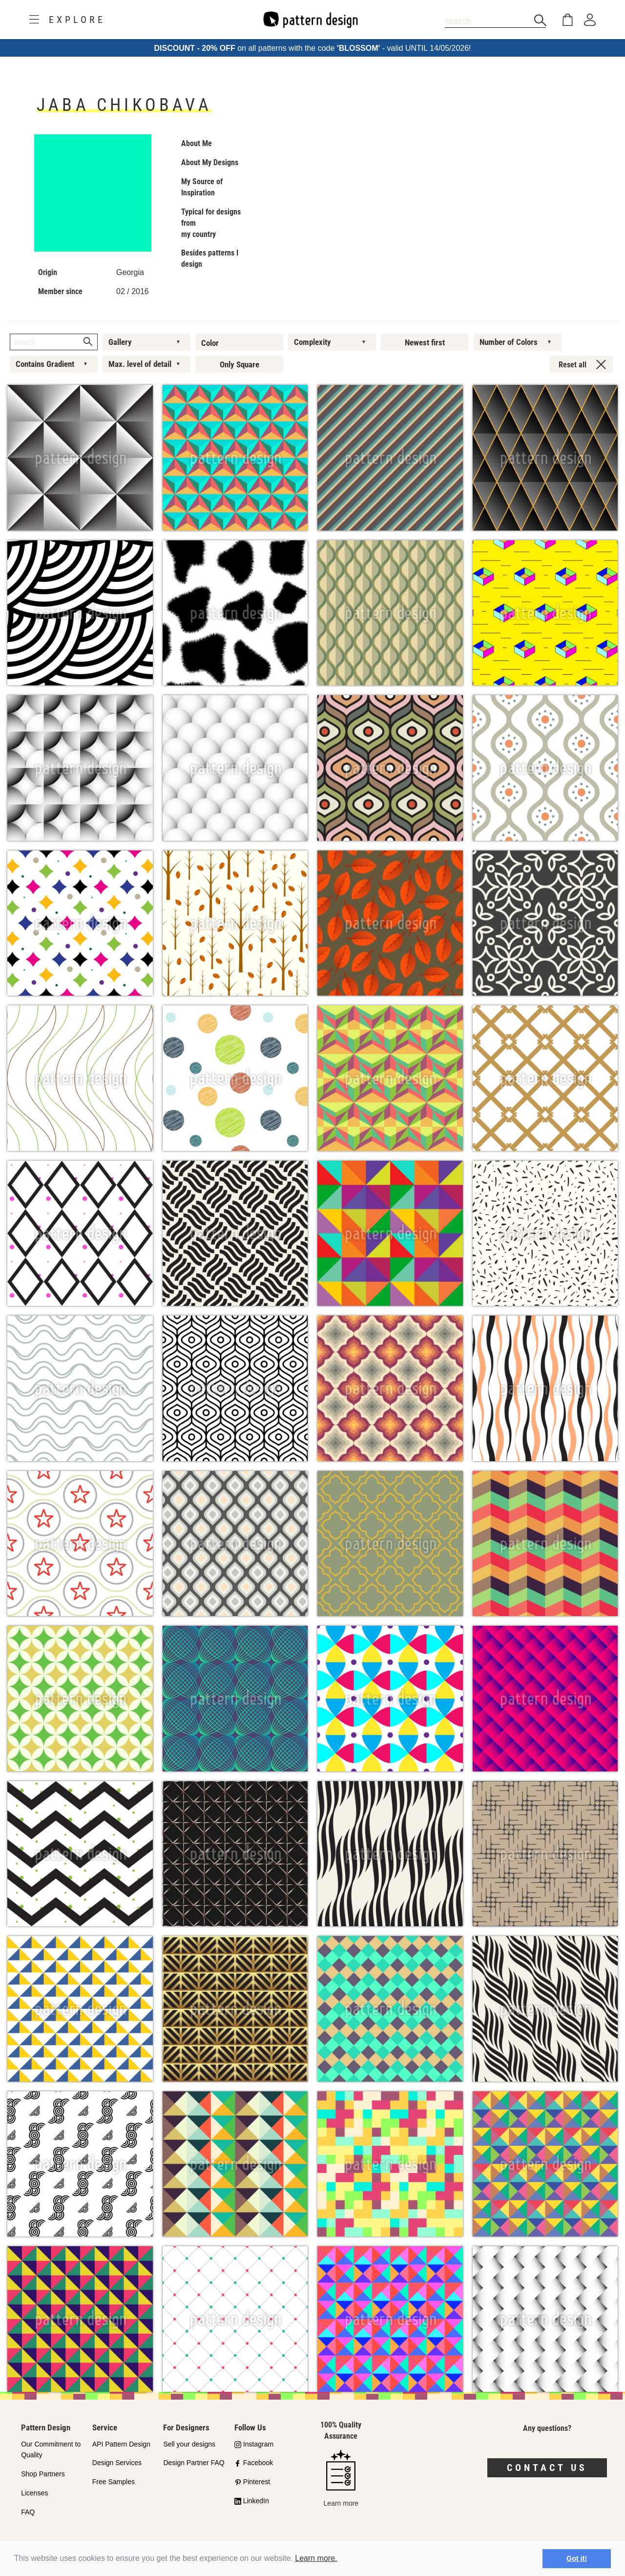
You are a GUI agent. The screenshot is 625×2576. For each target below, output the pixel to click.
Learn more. (316, 2558)
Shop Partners (43, 2474)
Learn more (341, 2478)
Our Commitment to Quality (51, 2449)
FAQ (28, 2512)
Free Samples (113, 2482)
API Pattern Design (121, 2444)
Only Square (239, 364)
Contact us (547, 2467)
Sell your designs (189, 2444)
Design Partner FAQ (193, 2463)
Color (210, 343)
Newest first (425, 342)
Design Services (117, 2463)
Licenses (34, 2493)
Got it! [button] (576, 2558)
